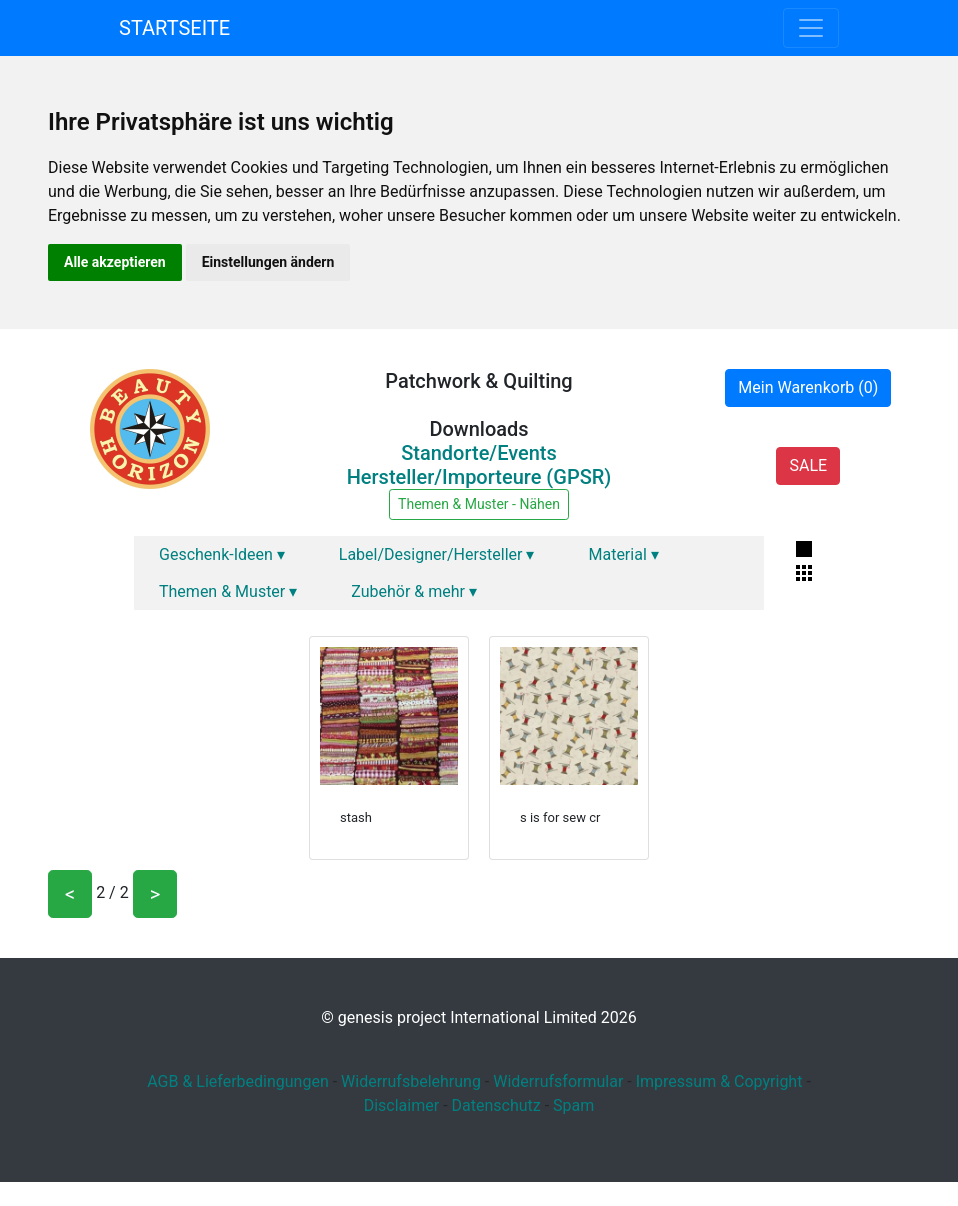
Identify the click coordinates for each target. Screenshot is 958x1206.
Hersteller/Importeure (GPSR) (479, 477)
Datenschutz (496, 1105)
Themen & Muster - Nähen (479, 504)
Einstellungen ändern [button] (268, 262)
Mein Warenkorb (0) (808, 387)
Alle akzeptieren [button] (115, 262)
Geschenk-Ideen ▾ (222, 554)
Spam (573, 1105)
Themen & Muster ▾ (228, 591)
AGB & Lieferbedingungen (238, 1081)
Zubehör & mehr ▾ (414, 591)
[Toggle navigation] (811, 28)
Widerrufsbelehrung (411, 1081)
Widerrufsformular (558, 1081)
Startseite (174, 28)
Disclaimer (401, 1105)
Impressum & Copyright (719, 1081)
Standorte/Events (479, 453)
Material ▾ (623, 554)
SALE (808, 465)
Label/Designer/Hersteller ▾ (437, 554)
